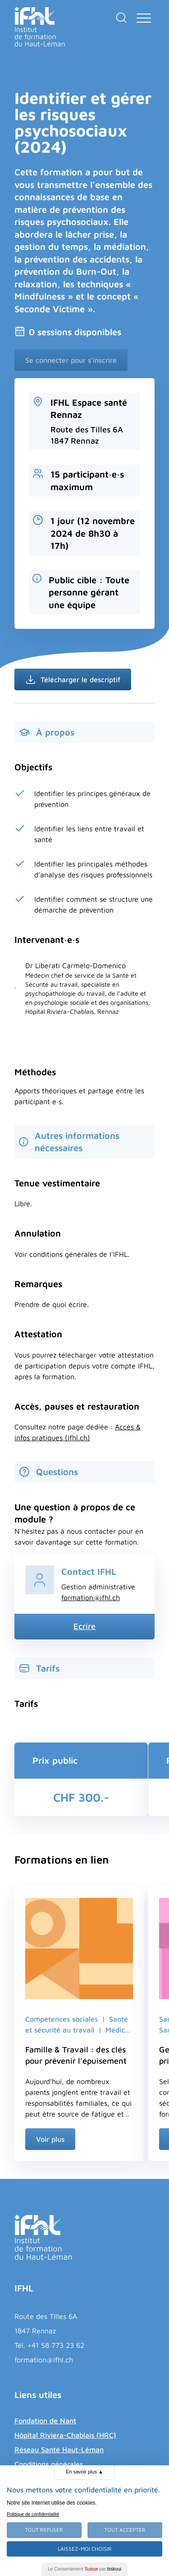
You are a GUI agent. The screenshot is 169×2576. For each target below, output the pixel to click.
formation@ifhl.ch (90, 1597)
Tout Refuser (44, 2529)
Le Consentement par (84, 2569)
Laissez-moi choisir (85, 2548)
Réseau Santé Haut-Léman (59, 2449)
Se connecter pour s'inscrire (71, 360)
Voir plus (50, 2139)
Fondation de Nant (45, 2421)
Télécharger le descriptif (72, 679)
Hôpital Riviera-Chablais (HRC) (65, 2435)
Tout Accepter (125, 2529)
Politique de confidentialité (33, 2514)
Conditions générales (48, 2464)
